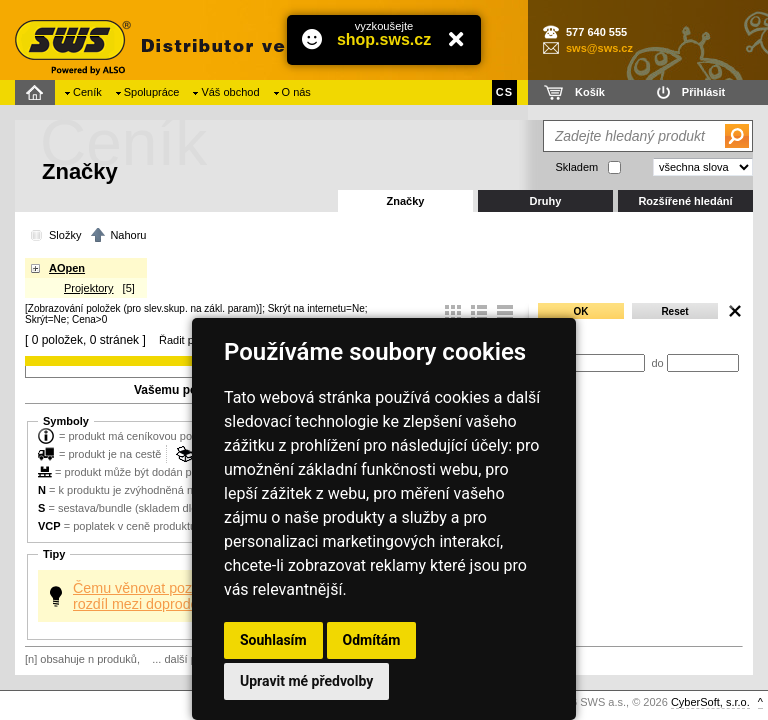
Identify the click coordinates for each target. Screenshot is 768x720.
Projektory (89, 288)
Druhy (546, 201)
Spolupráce (152, 92)
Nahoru (128, 235)
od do (638, 363)
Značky (406, 201)
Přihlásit (703, 92)
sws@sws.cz (599, 48)
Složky (65, 235)
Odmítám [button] (372, 640)
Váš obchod (230, 92)
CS (504, 92)
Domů (37, 92)
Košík (590, 92)
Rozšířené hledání (685, 201)
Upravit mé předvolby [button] (306, 681)
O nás (296, 92)
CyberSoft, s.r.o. (710, 702)
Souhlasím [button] (273, 640)
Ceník (87, 92)
